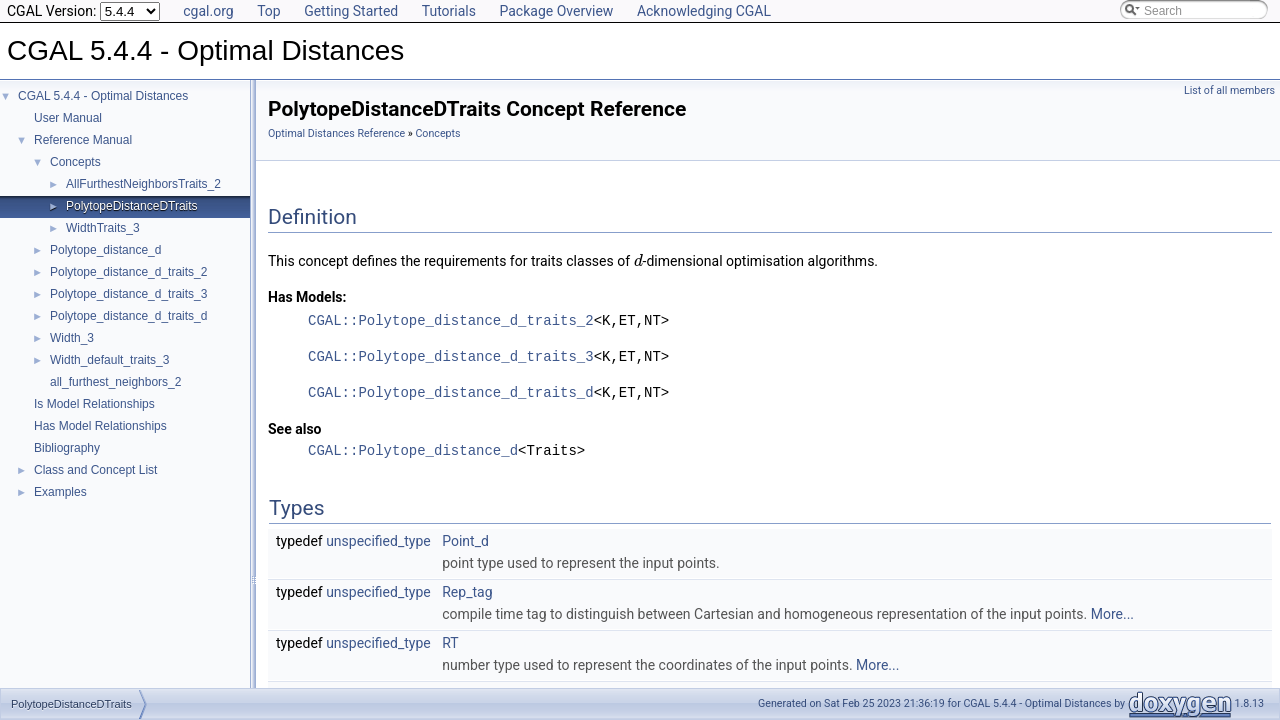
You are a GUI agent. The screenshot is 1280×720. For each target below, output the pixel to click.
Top (269, 11)
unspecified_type (378, 541)
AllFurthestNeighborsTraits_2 (143, 184)
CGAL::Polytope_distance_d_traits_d (451, 392)
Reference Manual (83, 140)
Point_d (465, 541)
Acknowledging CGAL (704, 11)
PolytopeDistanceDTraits (132, 206)
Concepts (75, 162)
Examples (60, 492)
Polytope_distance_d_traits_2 (128, 272)
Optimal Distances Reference (336, 133)
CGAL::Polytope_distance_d (413, 450)
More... (1112, 614)
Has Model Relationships (100, 426)
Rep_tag (467, 592)
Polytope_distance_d (105, 250)
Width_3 (72, 338)
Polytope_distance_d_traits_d (128, 316)
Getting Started (351, 11)
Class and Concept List (95, 470)
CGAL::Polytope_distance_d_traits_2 (451, 320)
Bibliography (67, 448)
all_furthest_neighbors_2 (115, 382)
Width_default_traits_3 (109, 360)
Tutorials (449, 11)
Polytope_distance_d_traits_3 (128, 294)
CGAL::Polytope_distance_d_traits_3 (451, 356)
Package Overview (556, 11)
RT (450, 643)
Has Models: (307, 297)
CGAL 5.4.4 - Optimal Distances (103, 96)
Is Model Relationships (94, 404)
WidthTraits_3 (103, 228)
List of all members (1229, 90)
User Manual (68, 118)
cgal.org (208, 11)
